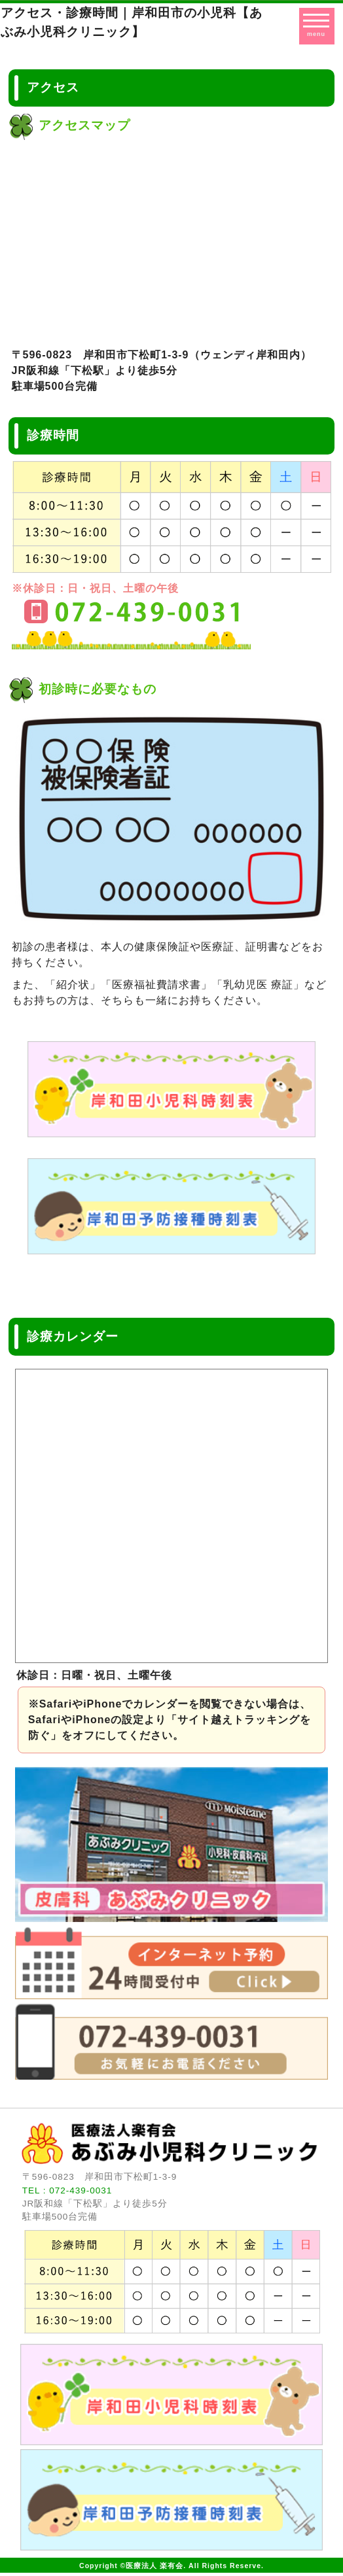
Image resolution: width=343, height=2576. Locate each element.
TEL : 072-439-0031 (67, 2190)
